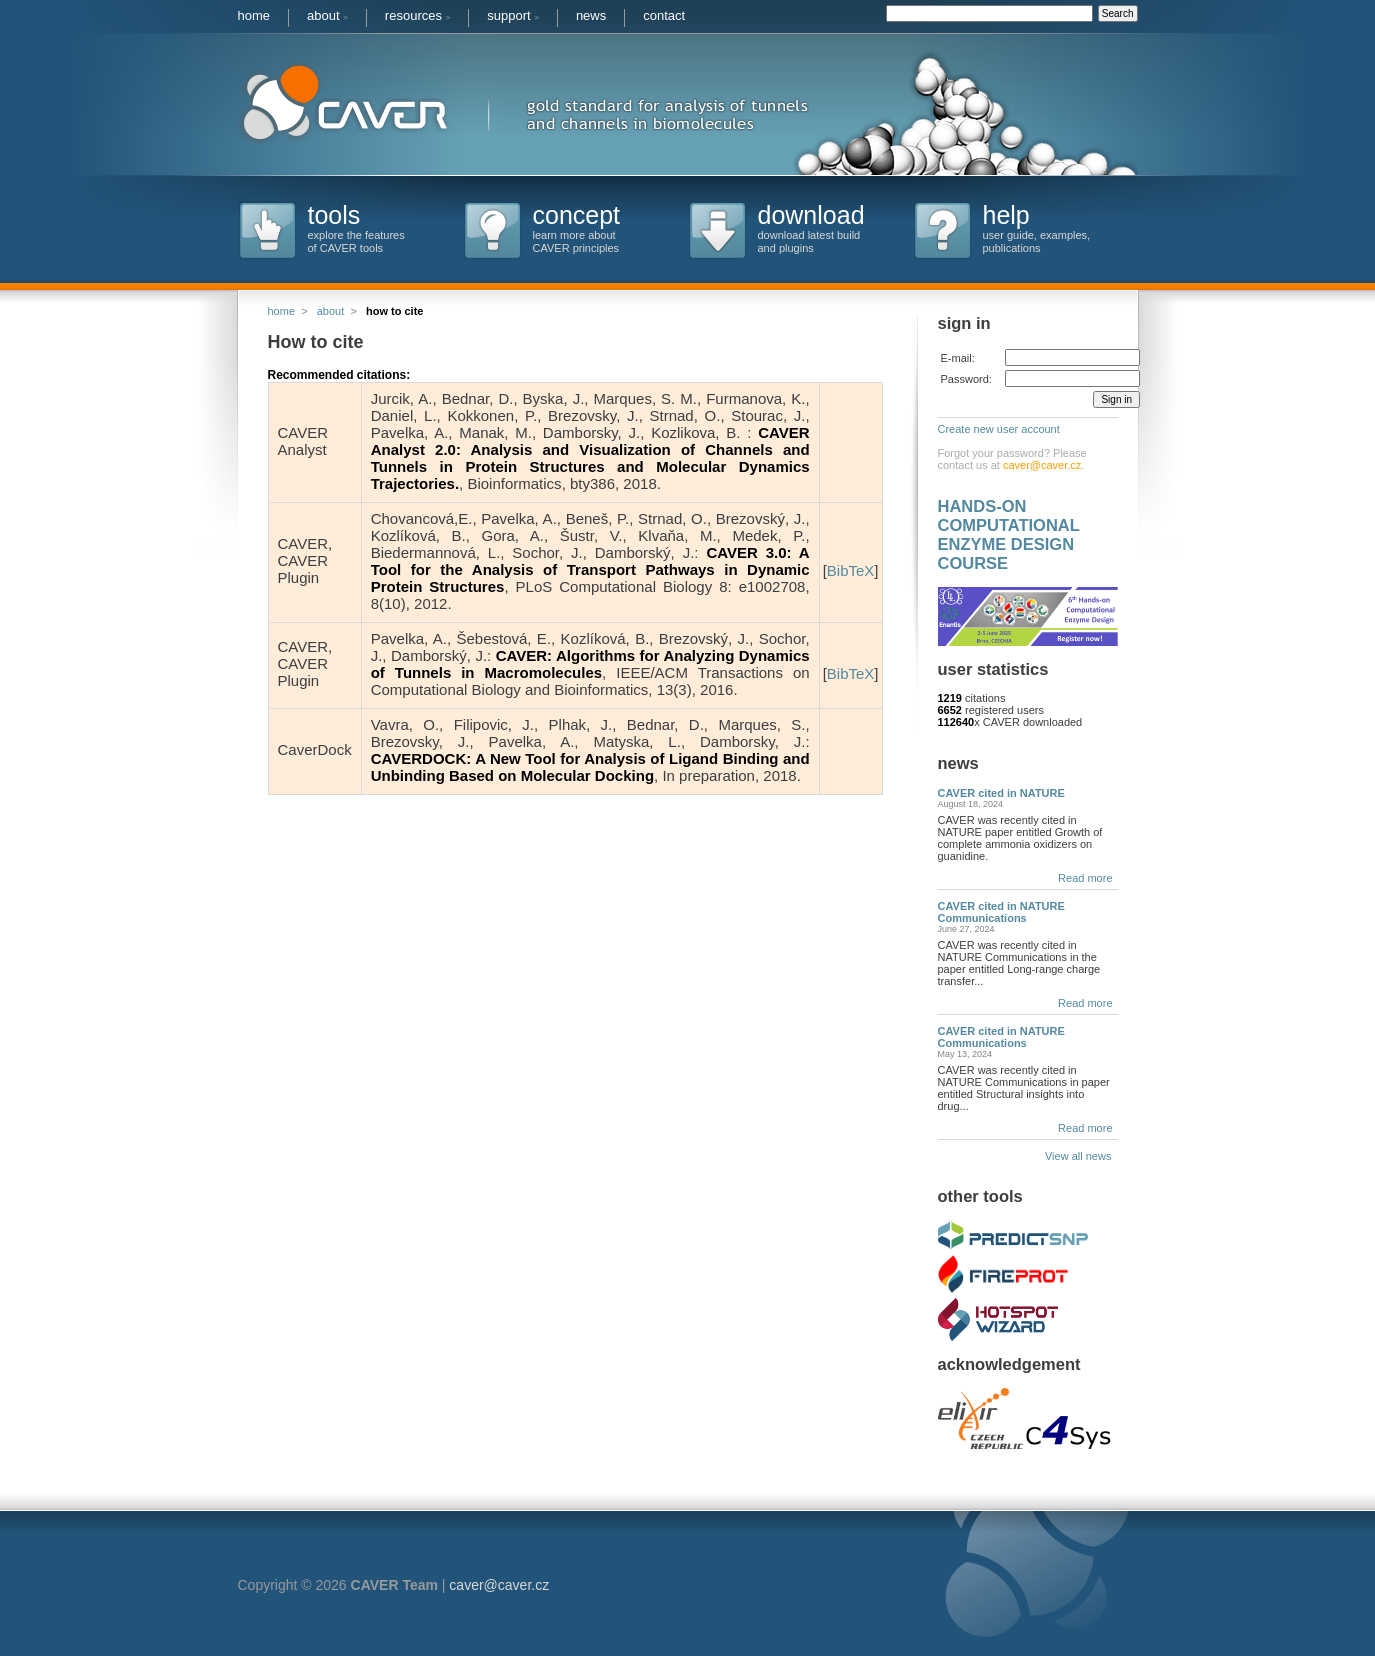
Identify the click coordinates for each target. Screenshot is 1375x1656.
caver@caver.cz (1042, 465)
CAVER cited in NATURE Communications (1001, 912)
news (591, 15)
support (513, 15)
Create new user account (999, 429)
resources (417, 15)
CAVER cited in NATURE (1001, 793)
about (327, 15)
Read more (1085, 878)
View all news (1081, 1156)
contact (664, 15)
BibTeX (851, 570)
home (254, 15)
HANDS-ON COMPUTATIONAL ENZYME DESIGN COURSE (1009, 534)
